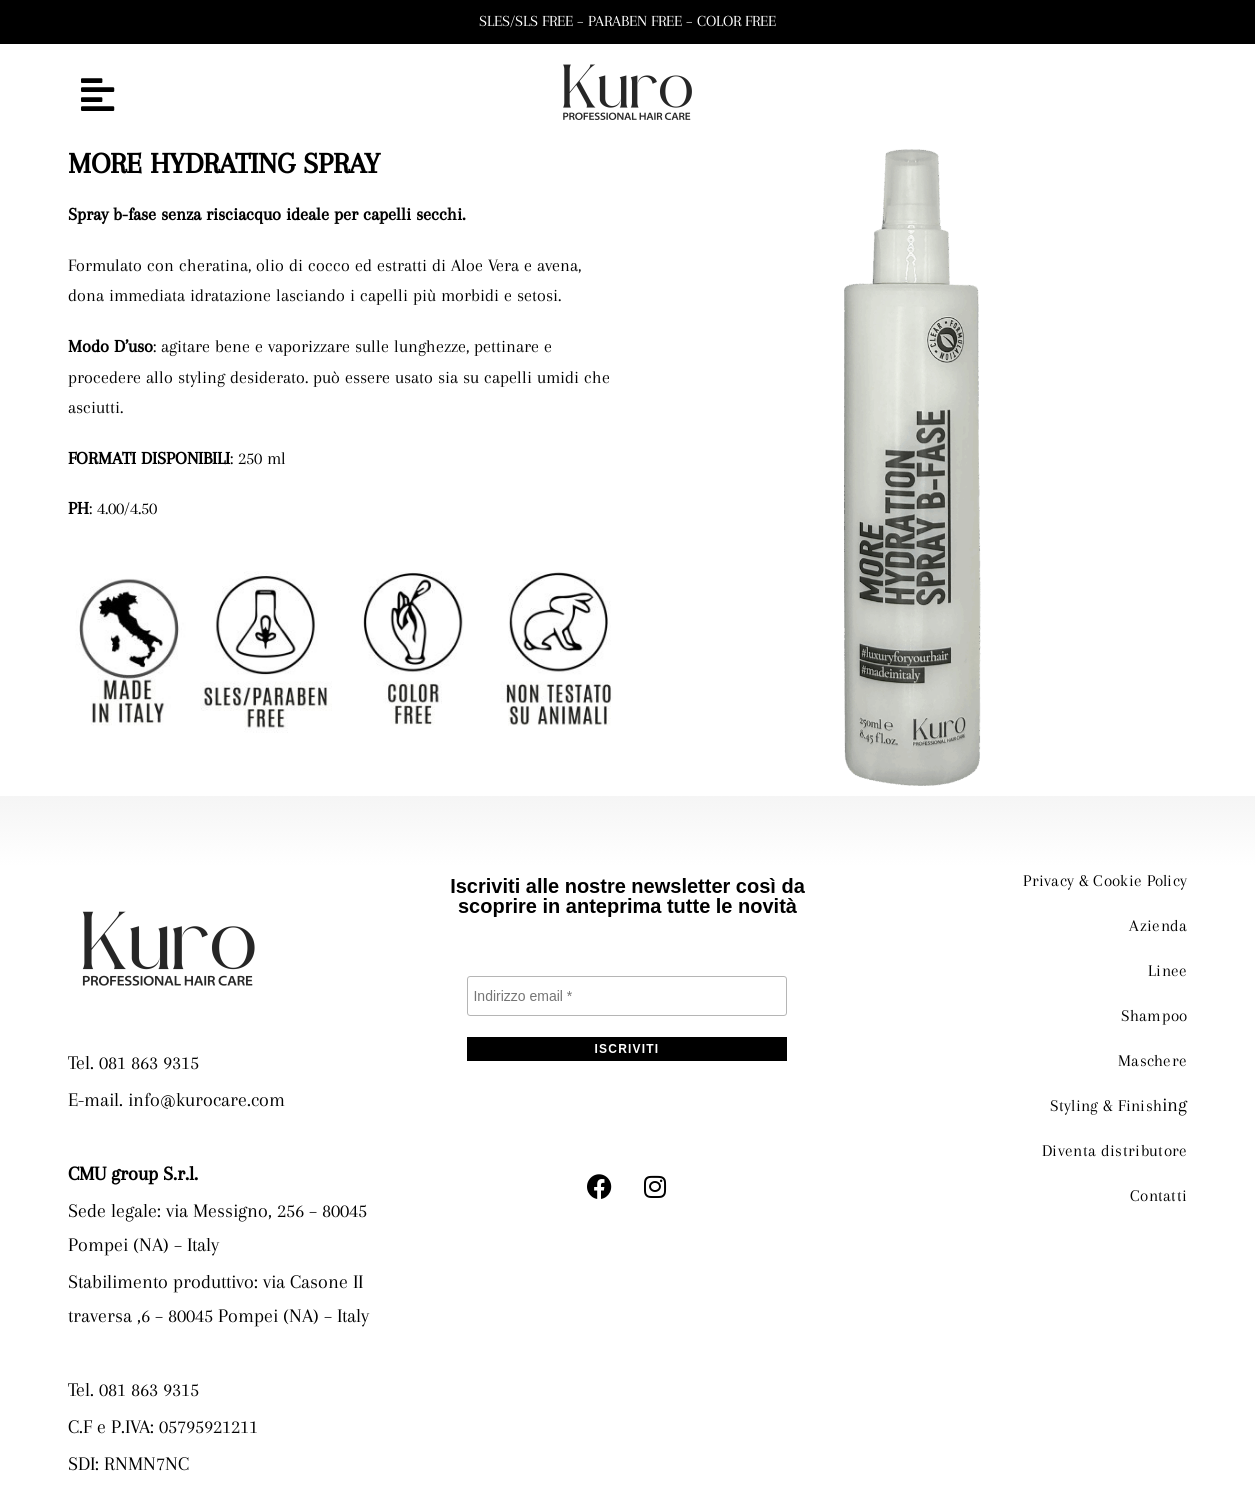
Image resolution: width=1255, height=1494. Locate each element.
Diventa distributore (1108, 1144)
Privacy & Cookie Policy (1095, 880)
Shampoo (1149, 1012)
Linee (1165, 968)
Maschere (1148, 1056)
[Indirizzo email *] (627, 996)
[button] (248, 96)
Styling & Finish (1100, 1100)
